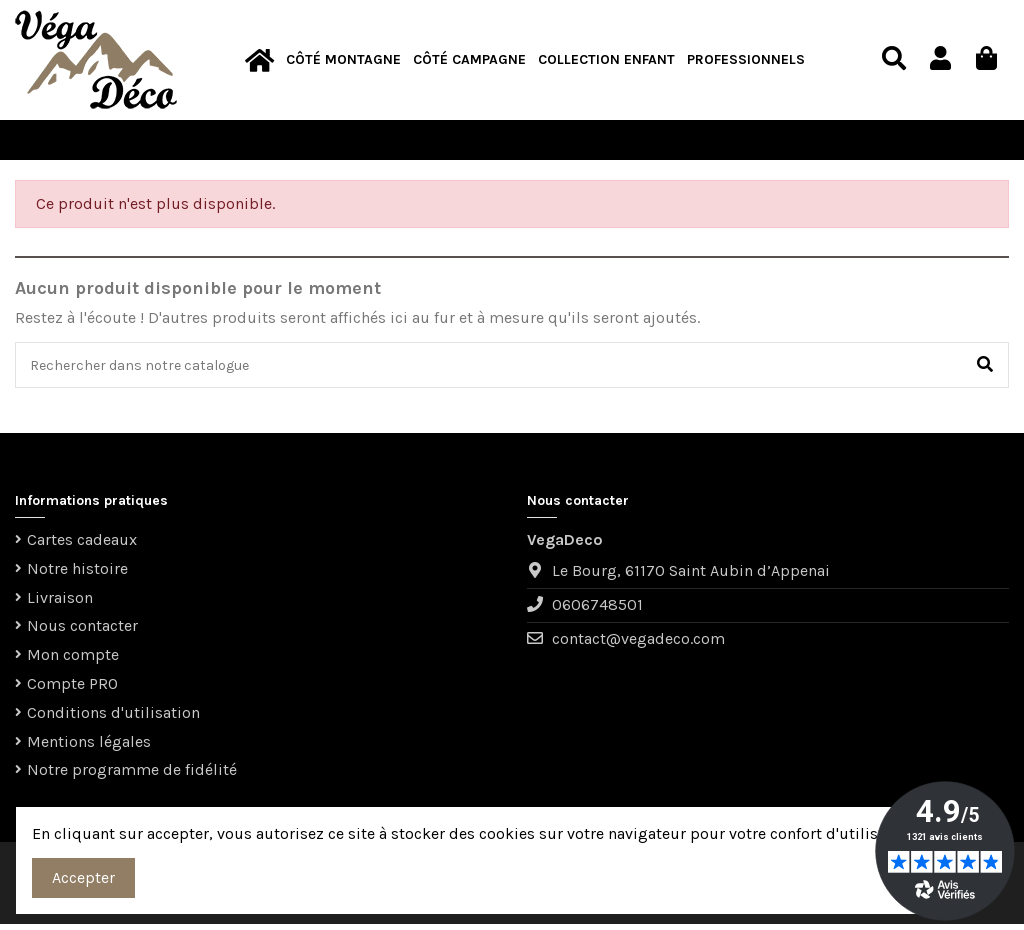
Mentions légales (89, 747)
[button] (343, 60)
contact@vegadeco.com (638, 645)
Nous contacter (82, 632)
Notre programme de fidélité (132, 776)
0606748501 (597, 611)
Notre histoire (77, 574)
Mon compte (73, 660)
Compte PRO (72, 689)
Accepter (83, 877)
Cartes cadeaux (82, 545)
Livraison (60, 603)
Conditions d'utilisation (113, 718)
